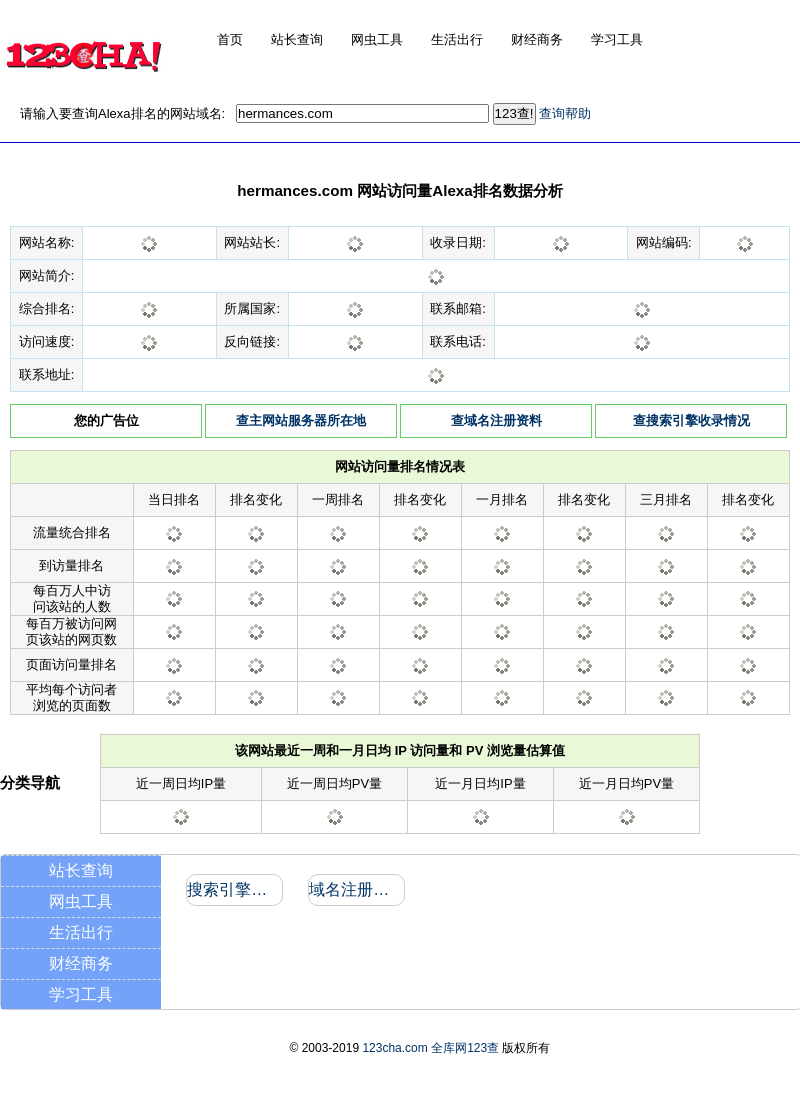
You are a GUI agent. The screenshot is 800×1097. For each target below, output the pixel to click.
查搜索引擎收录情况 (691, 420)
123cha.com (394, 1048)
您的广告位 (106, 420)
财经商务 (81, 963)
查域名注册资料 (496, 420)
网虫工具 (81, 901)
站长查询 (81, 870)
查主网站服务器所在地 (301, 420)
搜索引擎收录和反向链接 (233, 889)
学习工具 (81, 994)
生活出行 (81, 932)
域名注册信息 (355, 889)
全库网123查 (465, 1048)
